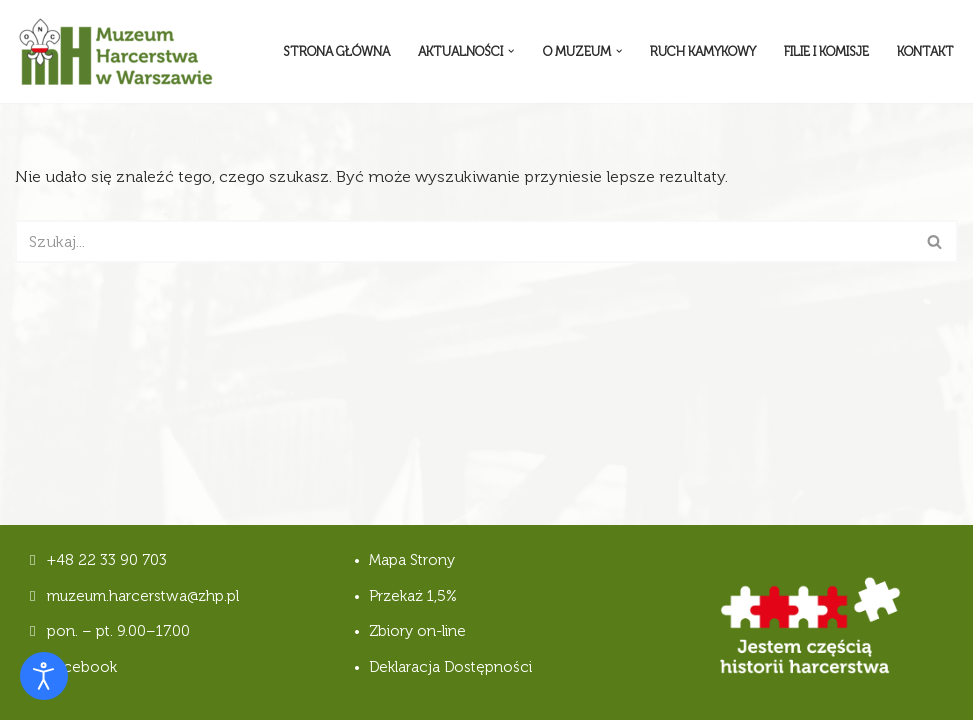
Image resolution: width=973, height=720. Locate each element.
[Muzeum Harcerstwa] (115, 51)
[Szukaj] (464, 241)
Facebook (73, 667)
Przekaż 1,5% (413, 596)
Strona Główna (336, 51)
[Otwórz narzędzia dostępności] (44, 676)
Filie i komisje (826, 51)
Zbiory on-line (417, 631)
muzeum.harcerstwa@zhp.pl (143, 596)
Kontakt (925, 51)
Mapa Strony (412, 560)
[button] (511, 51)
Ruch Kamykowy (703, 51)
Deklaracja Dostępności (450, 667)
